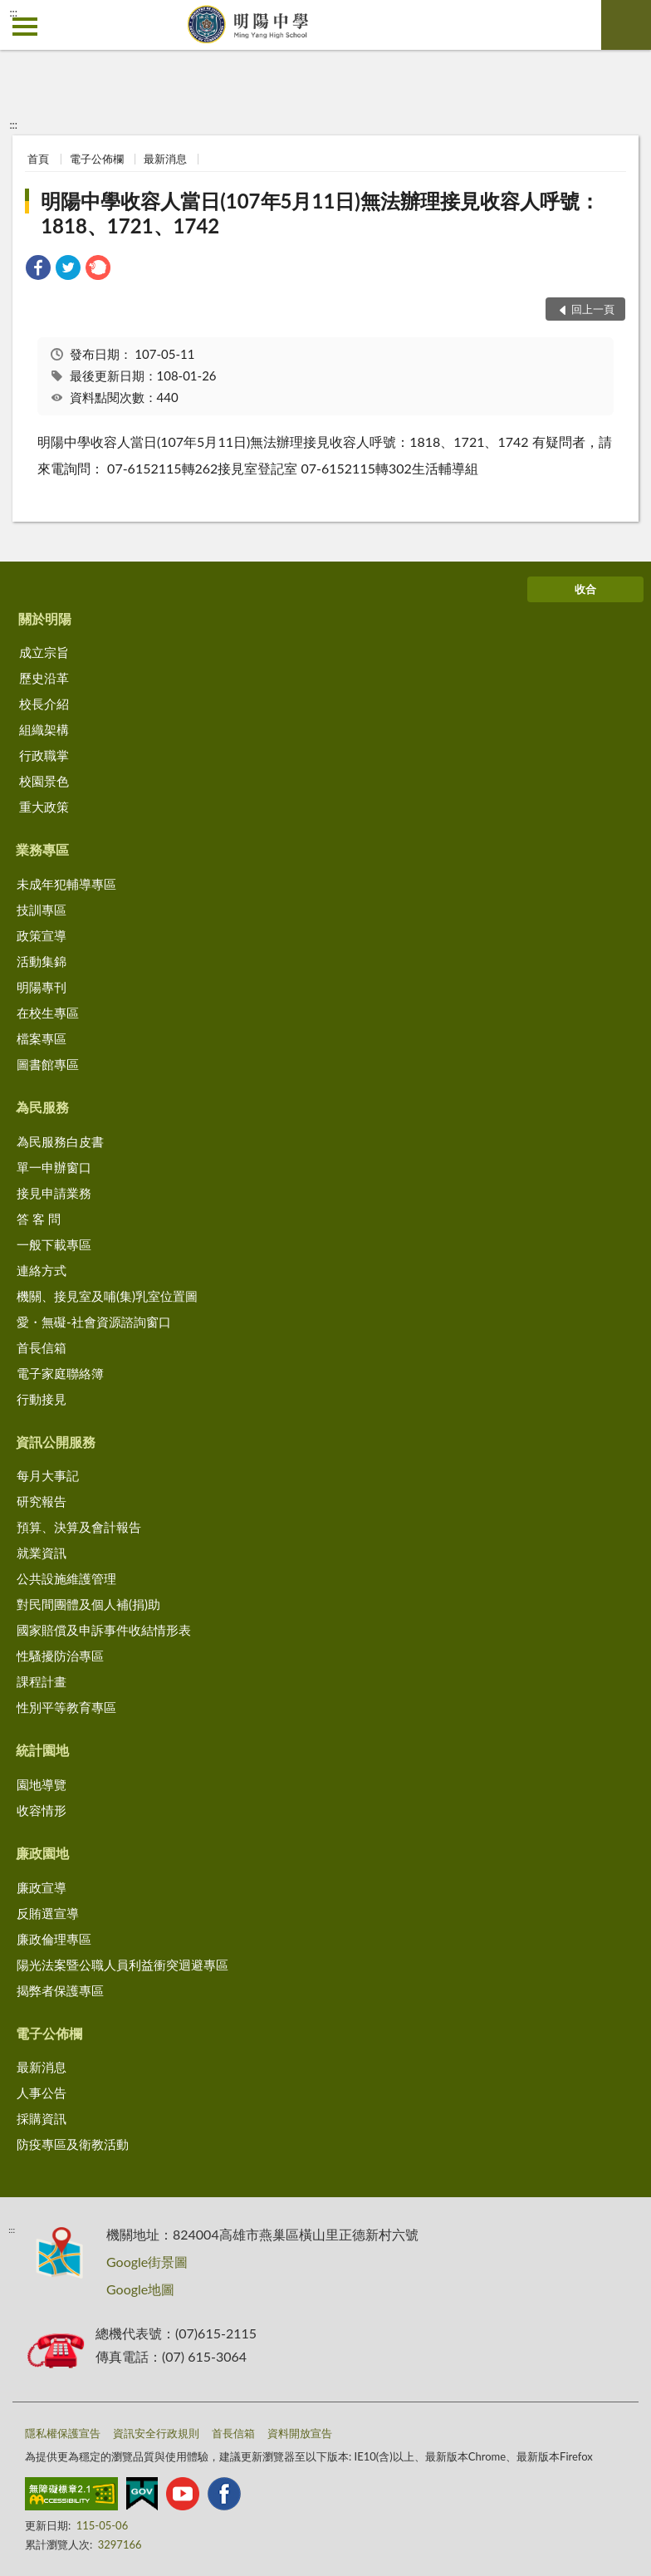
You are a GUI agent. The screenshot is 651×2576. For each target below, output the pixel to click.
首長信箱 (41, 1347)
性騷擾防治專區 (60, 1655)
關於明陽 (44, 618)
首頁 (38, 158)
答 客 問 (39, 1218)
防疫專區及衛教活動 (73, 2144)
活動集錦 (41, 961)
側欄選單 (24, 26)
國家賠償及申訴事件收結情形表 (104, 1629)
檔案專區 (41, 1038)
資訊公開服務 (55, 1442)
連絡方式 (41, 1270)
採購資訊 (41, 2118)
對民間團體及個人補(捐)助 (88, 1604)
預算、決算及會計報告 (79, 1526)
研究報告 (41, 1501)
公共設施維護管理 (66, 1578)
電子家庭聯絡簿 (60, 1373)
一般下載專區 (54, 1244)
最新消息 (165, 158)
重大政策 (44, 806)
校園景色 (44, 780)
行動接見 (41, 1398)
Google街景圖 (147, 2261)
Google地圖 (140, 2289)
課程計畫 (41, 1681)
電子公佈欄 (97, 158)
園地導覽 (41, 1784)
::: (13, 12)
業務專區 (42, 849)
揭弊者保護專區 (60, 1990)
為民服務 (42, 1107)
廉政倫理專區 (54, 1938)
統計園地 (42, 1750)
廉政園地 (42, 1853)
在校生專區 (48, 1012)
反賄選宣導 (48, 1913)
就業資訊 (41, 1552)
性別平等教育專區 (66, 1707)
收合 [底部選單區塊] (585, 589)
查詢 (626, 25)
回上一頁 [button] (592, 309)
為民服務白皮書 (60, 1141)
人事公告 (41, 2092)
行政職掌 (44, 755)
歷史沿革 (44, 677)
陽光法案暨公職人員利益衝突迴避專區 (122, 1964)
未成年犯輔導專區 (66, 883)
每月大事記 (48, 1475)
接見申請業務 (54, 1192)
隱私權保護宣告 (62, 2433)
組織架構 (44, 729)
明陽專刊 (41, 986)
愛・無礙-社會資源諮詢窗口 (94, 1321)
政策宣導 (41, 935)
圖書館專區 (48, 1064)
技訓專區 (41, 909)
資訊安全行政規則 (156, 2433)
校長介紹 (44, 703)
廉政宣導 (41, 1887)
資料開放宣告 (299, 2433)
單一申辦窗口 (54, 1167)
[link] (38, 269)
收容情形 (41, 1810)
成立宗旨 (44, 652)
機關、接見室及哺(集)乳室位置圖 (107, 1295)
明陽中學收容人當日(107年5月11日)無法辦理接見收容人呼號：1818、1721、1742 (320, 213)
